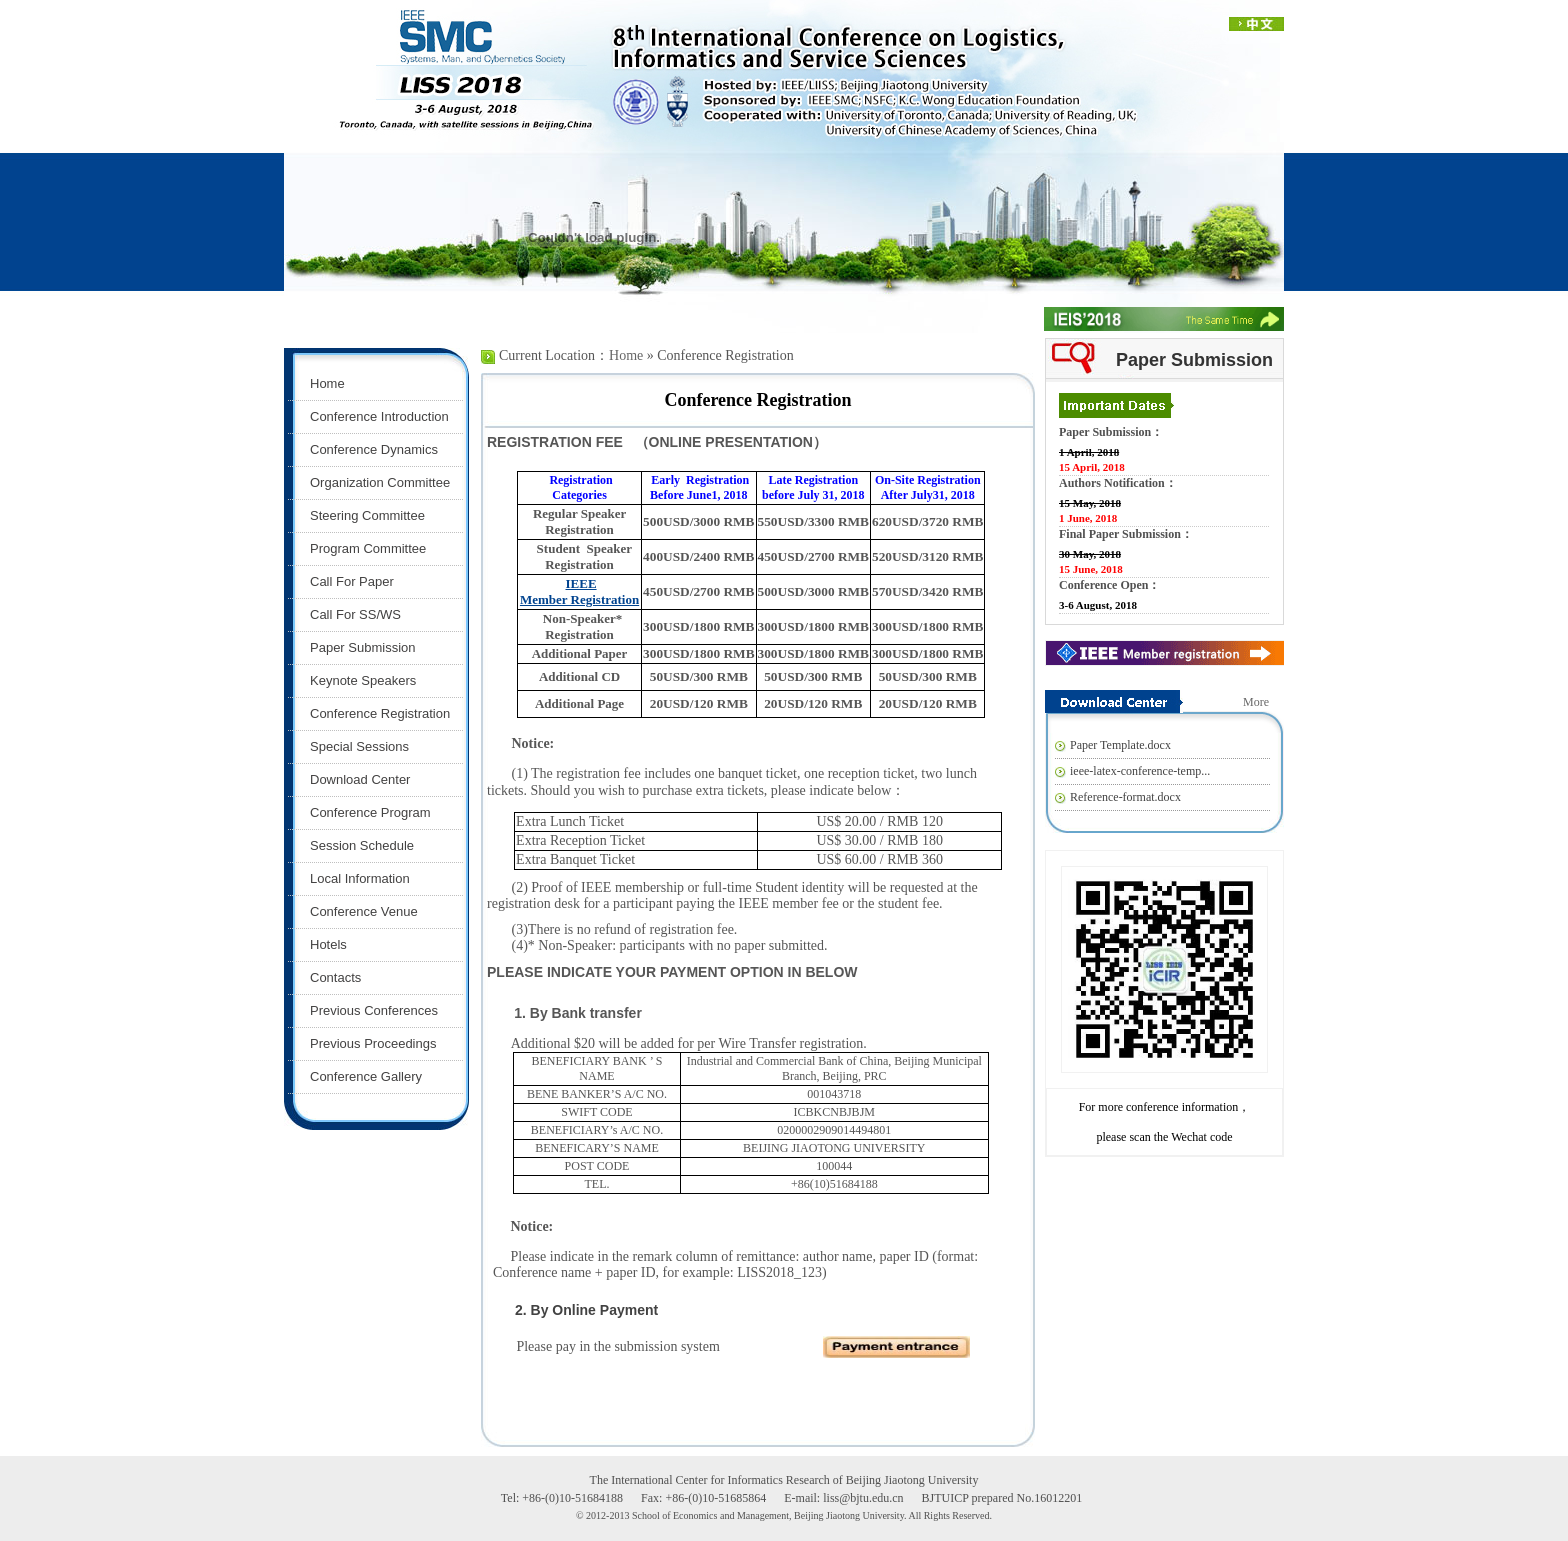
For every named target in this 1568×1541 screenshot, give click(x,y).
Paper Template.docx (1120, 745)
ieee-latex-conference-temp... (1140, 771)
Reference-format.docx (1125, 797)
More (1256, 702)
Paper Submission (1194, 360)
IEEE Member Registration (579, 591)
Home (626, 355)
